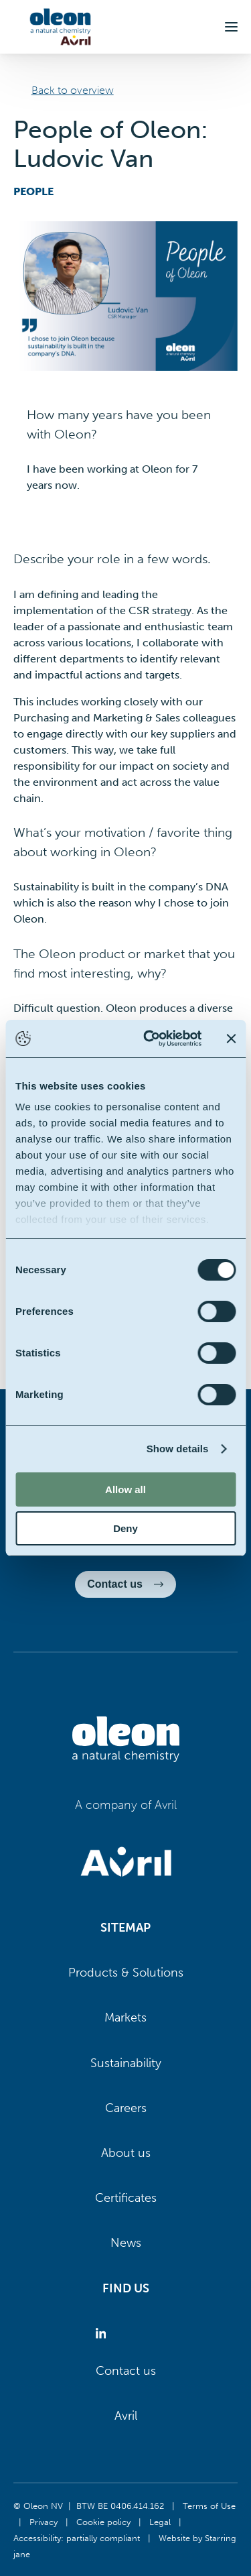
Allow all (125, 1489)
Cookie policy (103, 2521)
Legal (160, 2521)
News (125, 2242)
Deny (125, 1528)
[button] (231, 27)
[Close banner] (231, 1038)
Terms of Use (209, 2505)
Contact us (126, 2370)
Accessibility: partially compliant (76, 2537)
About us (126, 2153)
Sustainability (125, 2063)
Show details (178, 1448)
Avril (125, 2415)
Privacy (43, 2521)
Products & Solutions (125, 1972)
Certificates (126, 2197)
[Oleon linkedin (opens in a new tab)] (103, 2333)
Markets (125, 2017)
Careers (126, 2108)
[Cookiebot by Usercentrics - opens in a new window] (149, 1038)
